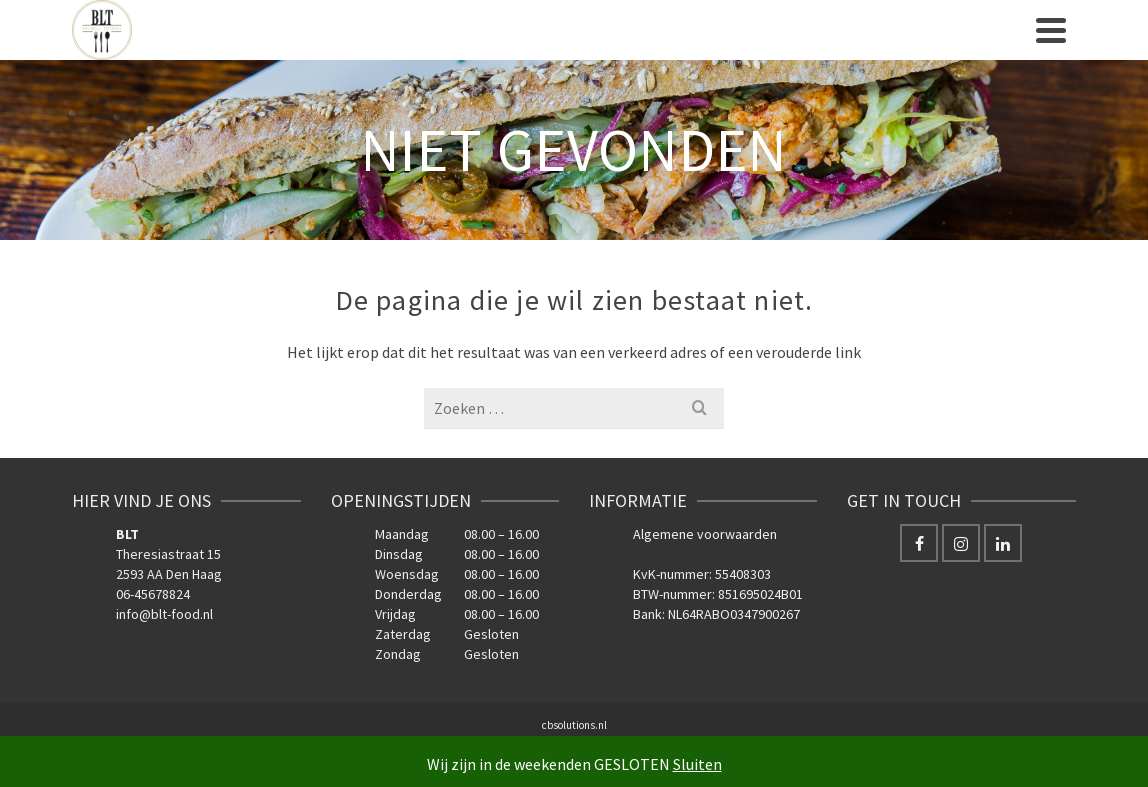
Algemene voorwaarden (705, 534)
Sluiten (697, 764)
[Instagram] (961, 543)
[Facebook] (919, 543)
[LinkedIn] (1003, 543)
